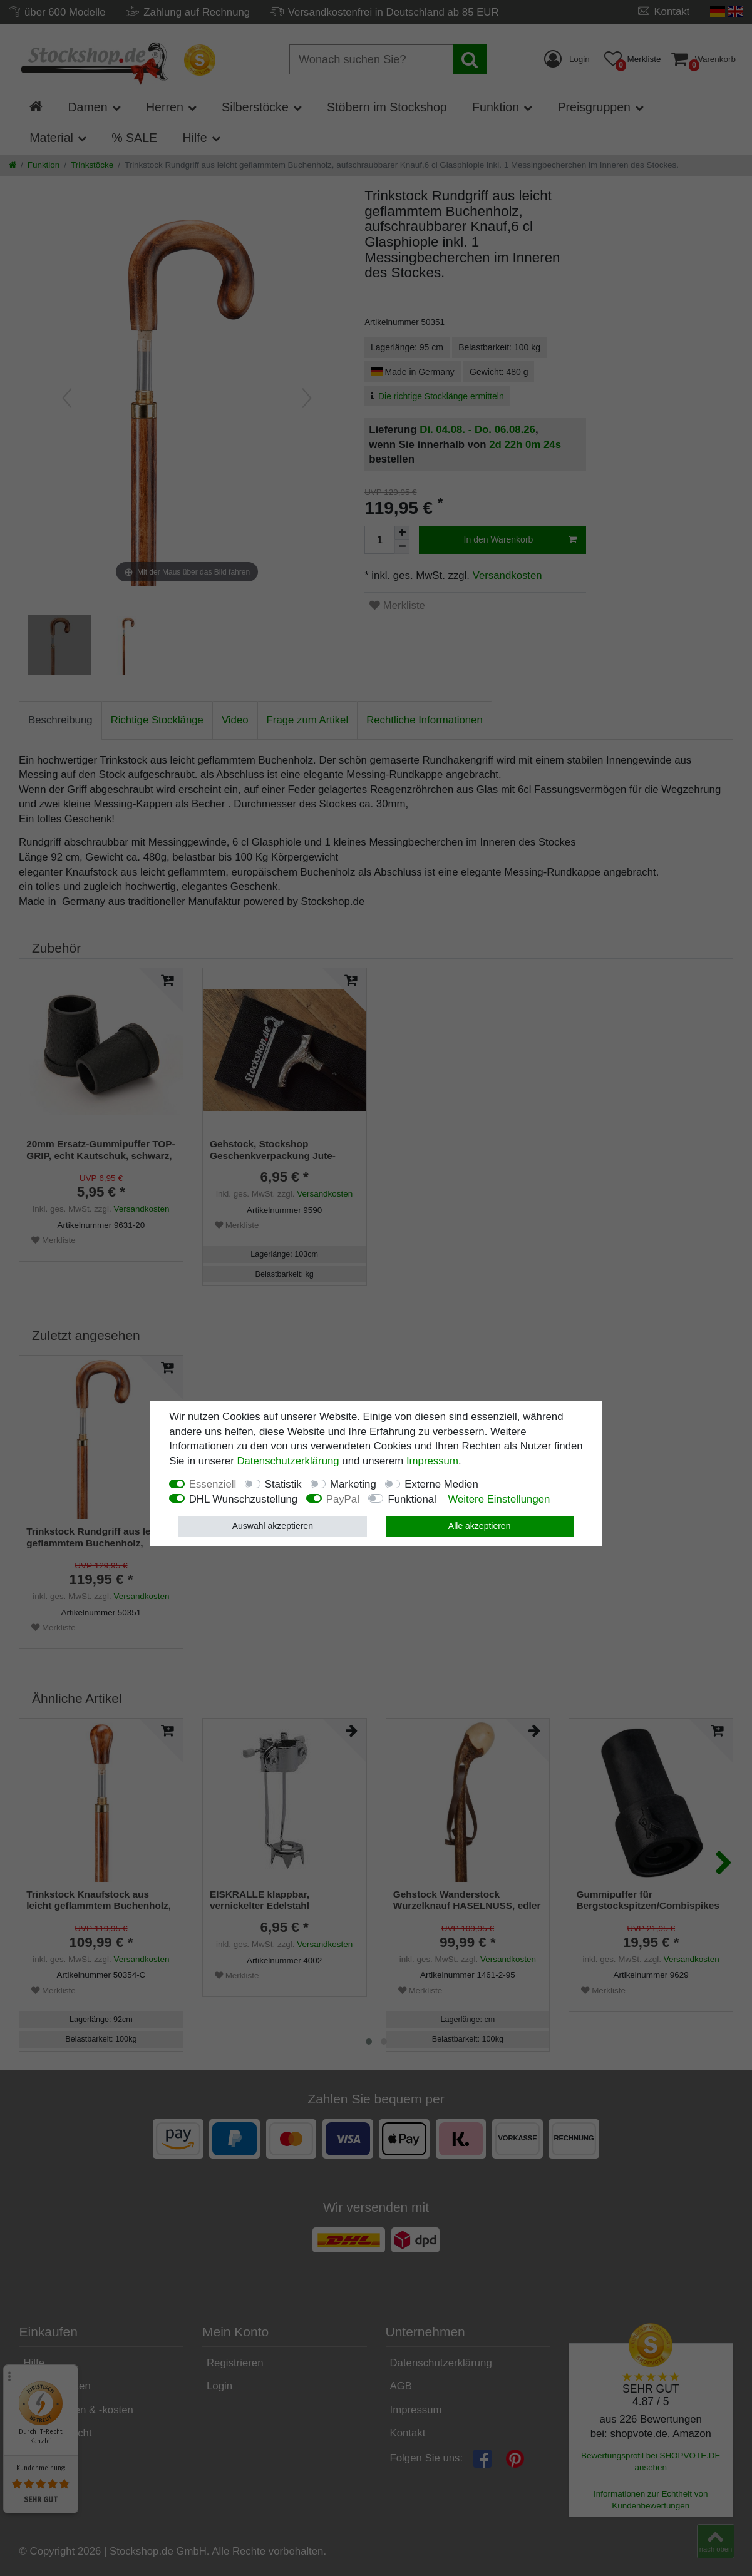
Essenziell (213, 1484)
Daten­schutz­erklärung (288, 1461)
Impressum (432, 1461)
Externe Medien (441, 1484)
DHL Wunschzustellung (243, 1499)
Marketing (353, 1484)
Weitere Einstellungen (499, 1499)
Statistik (283, 1484)
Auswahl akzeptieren (272, 1526)
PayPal (342, 1499)
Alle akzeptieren (479, 1526)
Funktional (412, 1499)
